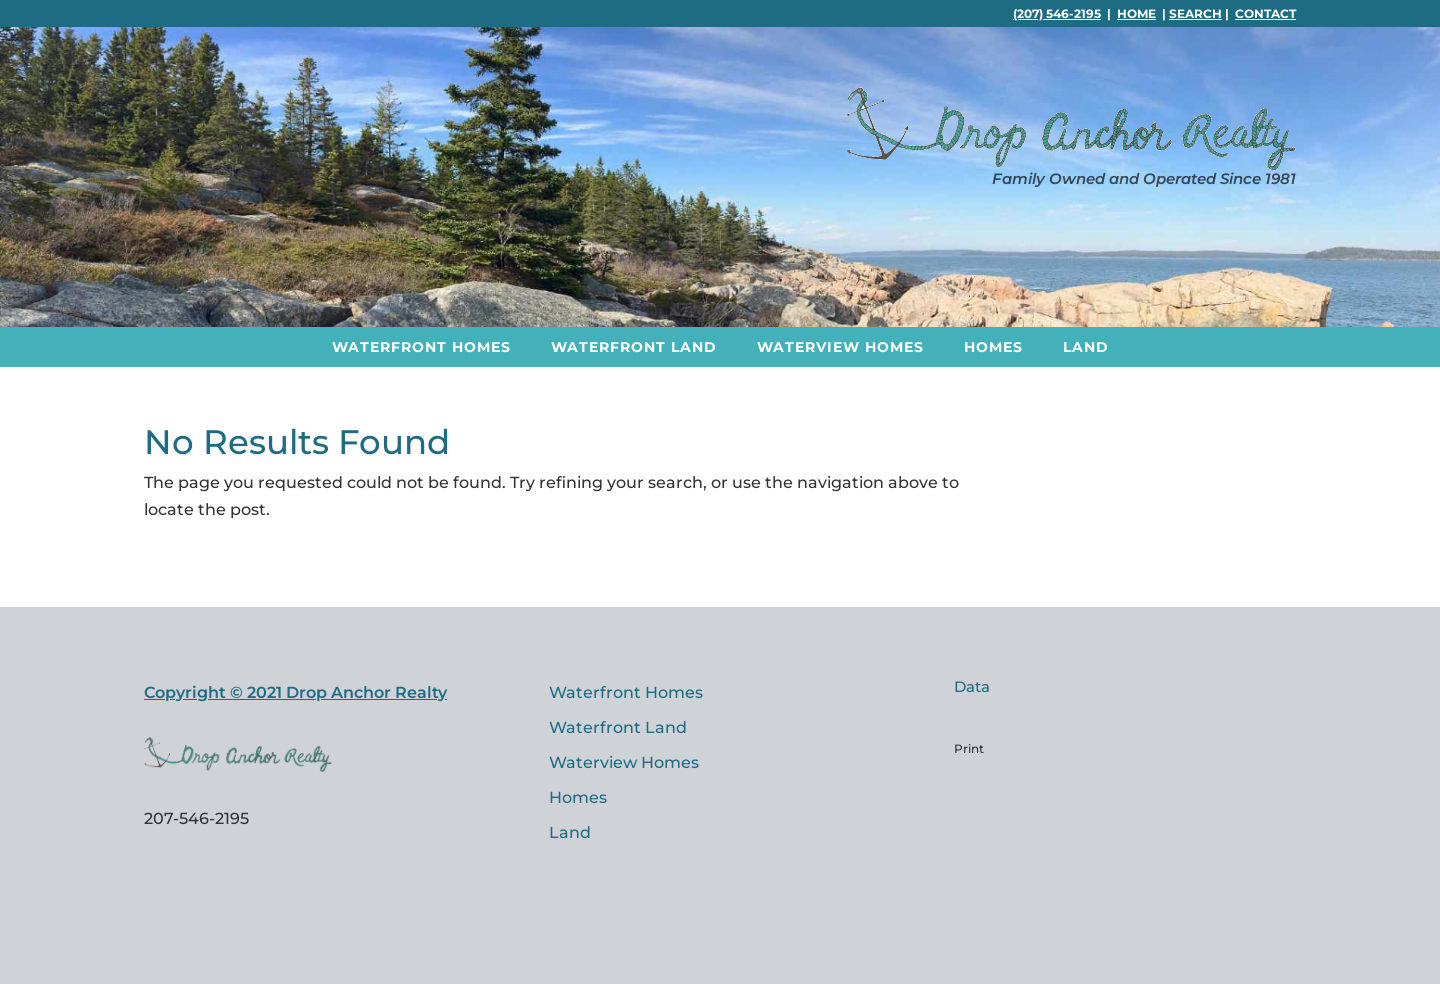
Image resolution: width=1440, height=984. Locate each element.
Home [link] (1136, 13)
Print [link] (969, 748)
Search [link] (1195, 13)
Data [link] (972, 686)
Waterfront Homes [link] (421, 348)
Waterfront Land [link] (634, 348)
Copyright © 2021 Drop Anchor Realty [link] (295, 692)
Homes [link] (993, 348)
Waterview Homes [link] (840, 348)
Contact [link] (1265, 13)
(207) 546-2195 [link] (1057, 13)
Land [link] (1086, 348)
